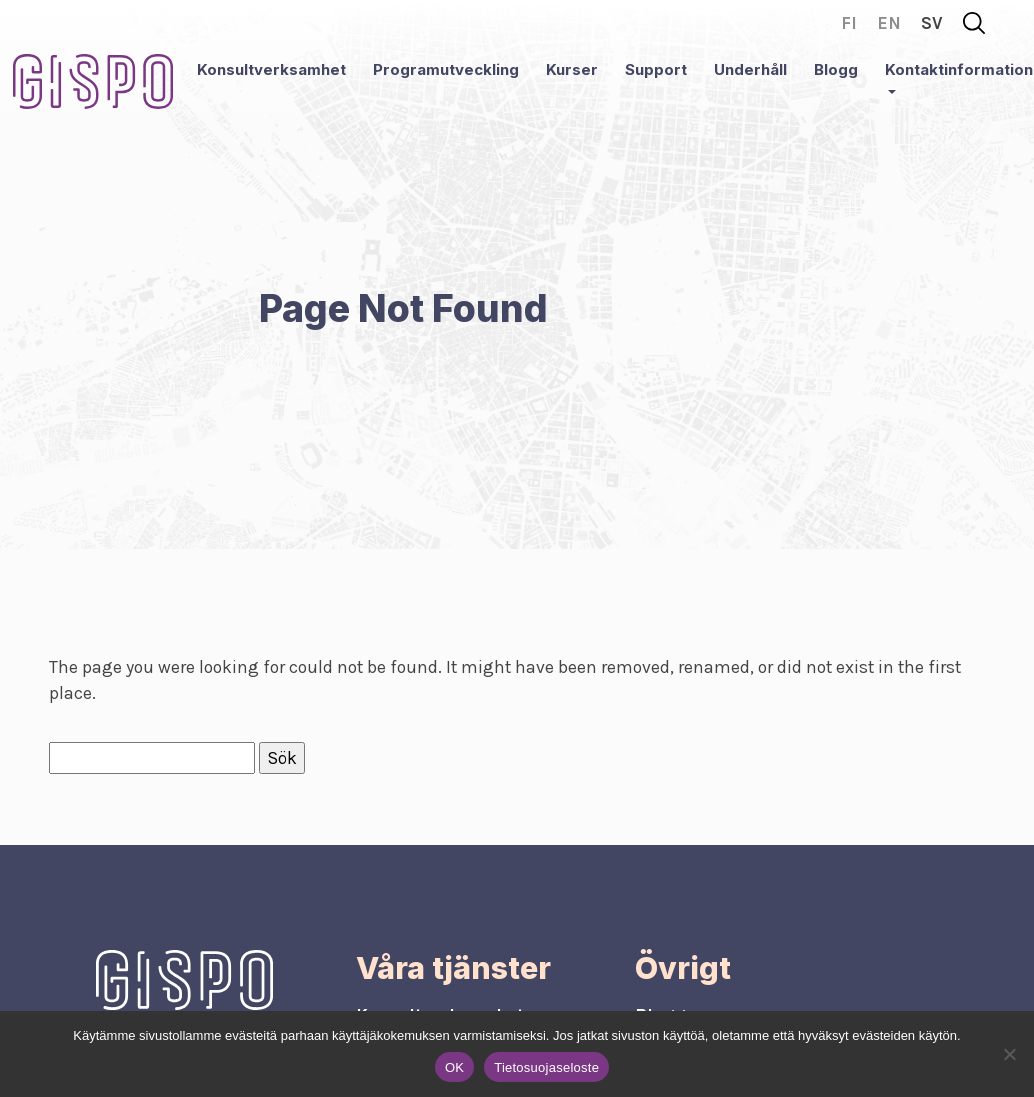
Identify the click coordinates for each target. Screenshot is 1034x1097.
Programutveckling (446, 69)
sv (932, 23)
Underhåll (750, 69)
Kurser (572, 69)
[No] (1009, 1054)
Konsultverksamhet (271, 69)
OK (454, 1067)
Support (656, 69)
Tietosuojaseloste (546, 1067)
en (889, 23)
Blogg (836, 69)
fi (849, 23)
